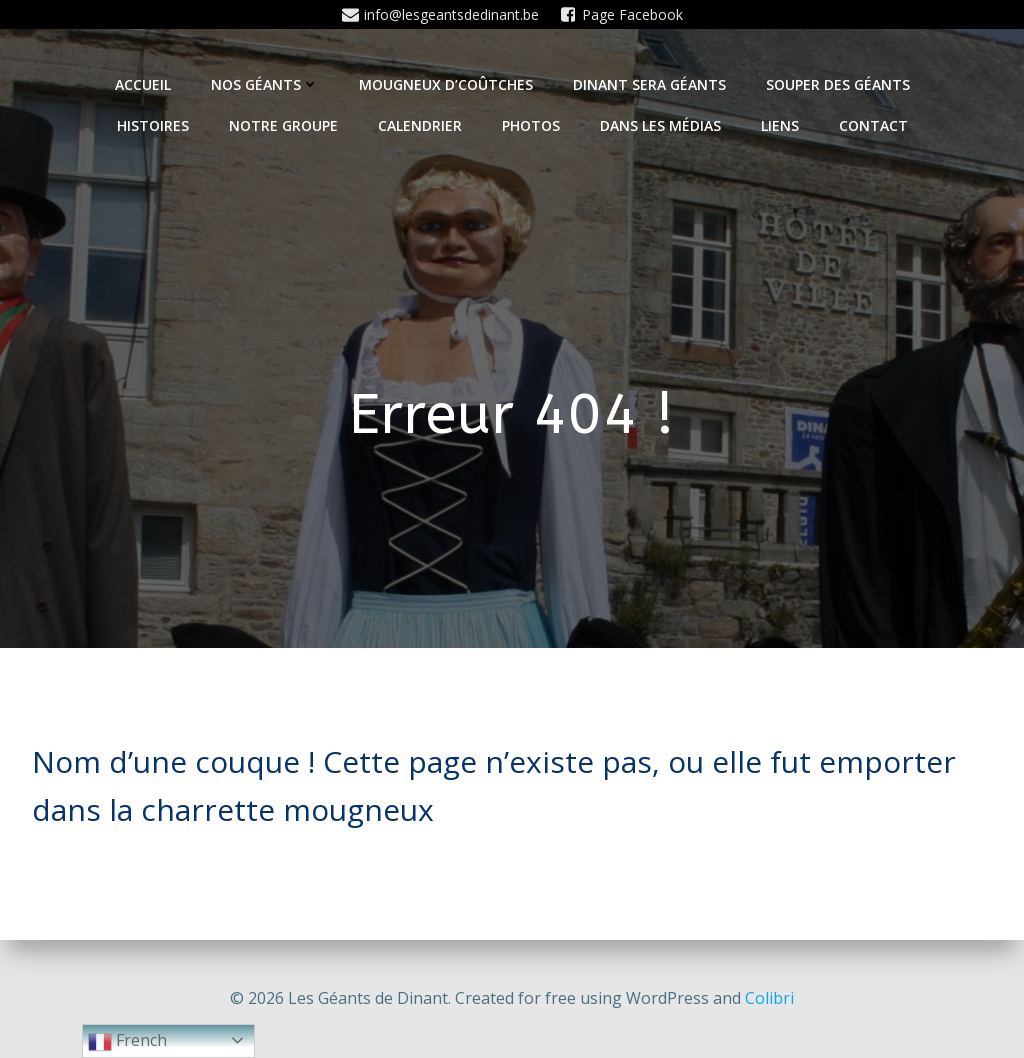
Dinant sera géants (649, 84)
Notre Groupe (283, 125)
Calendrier (420, 125)
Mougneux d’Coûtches (446, 84)
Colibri (769, 998)
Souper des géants (838, 84)
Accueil (143, 84)
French (127, 1041)
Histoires (153, 125)
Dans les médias (660, 125)
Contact (873, 125)
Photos (531, 125)
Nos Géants (265, 84)
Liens (780, 125)
